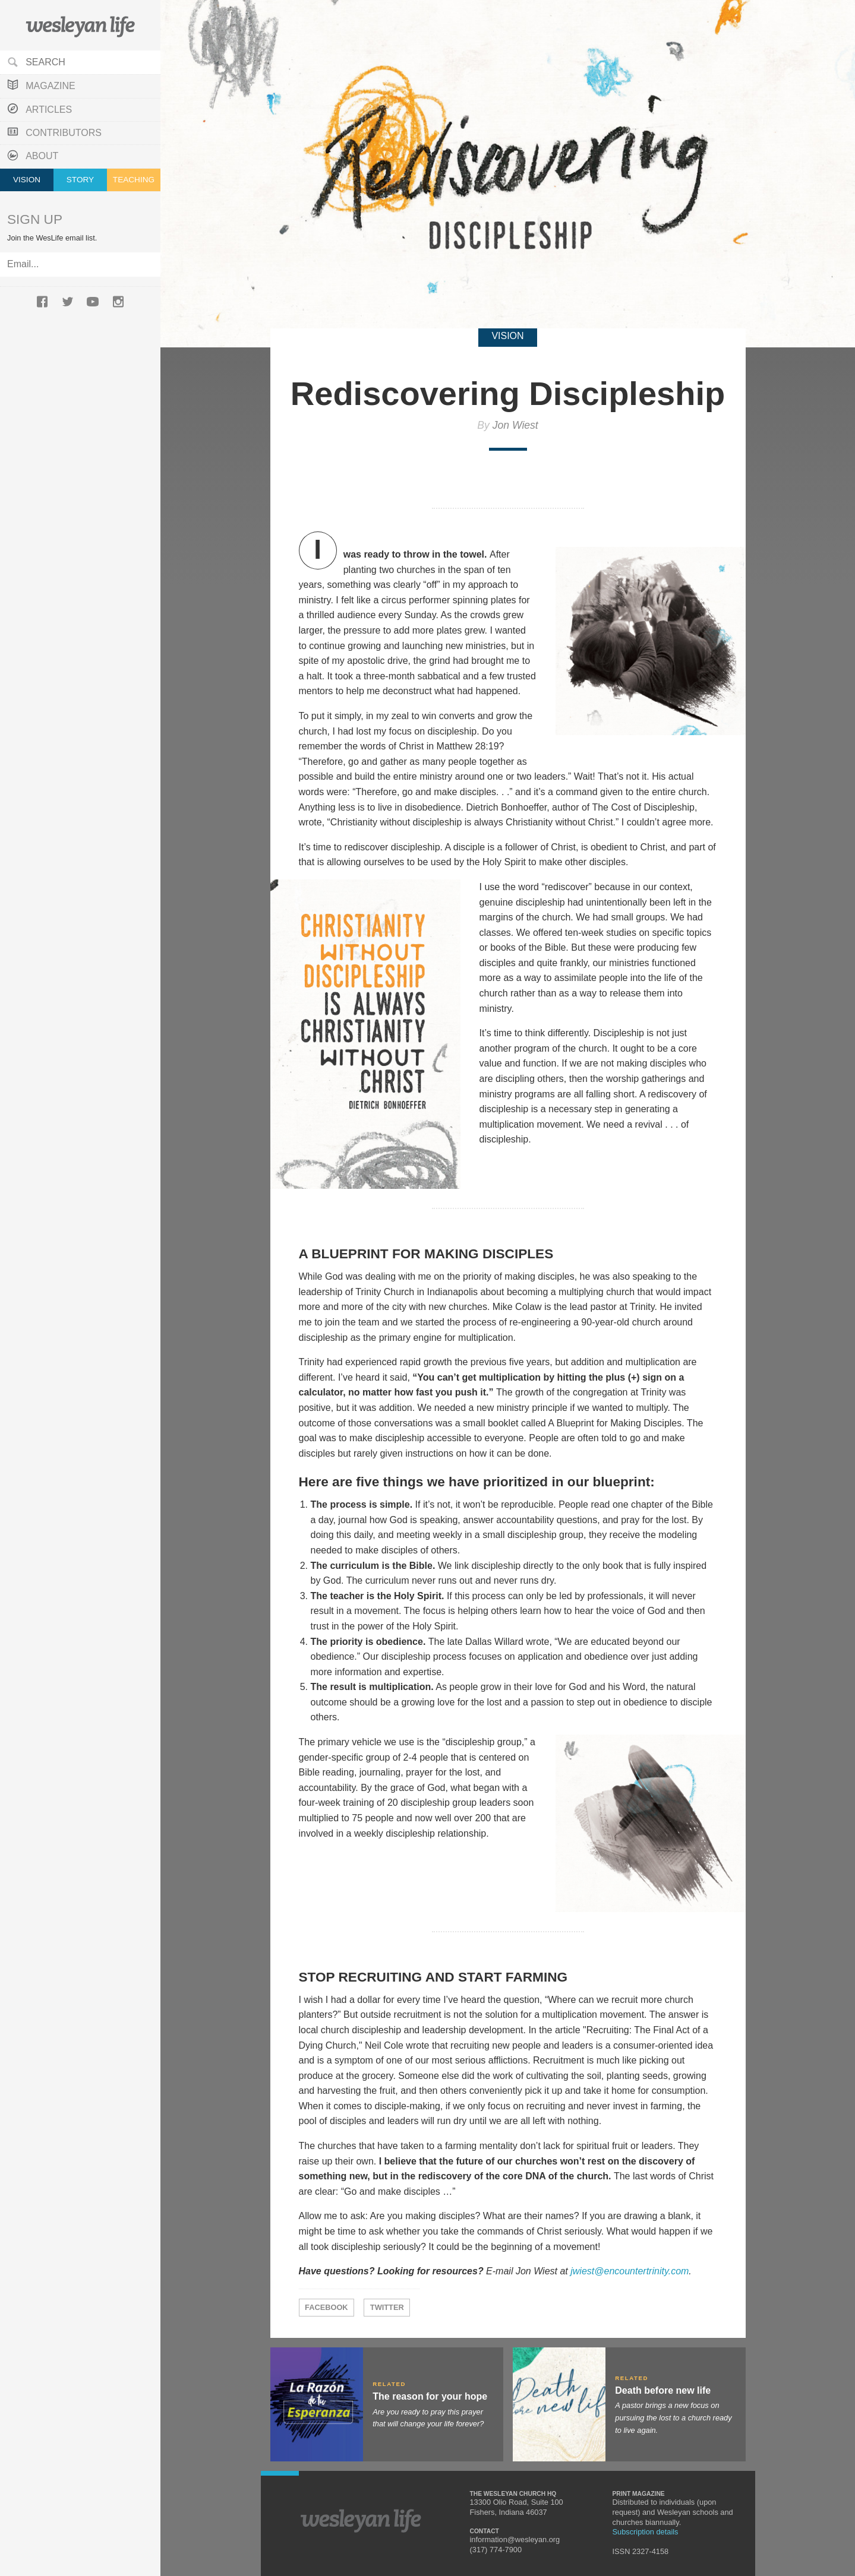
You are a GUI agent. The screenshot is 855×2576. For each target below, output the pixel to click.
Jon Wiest (515, 425)
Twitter (387, 2307)
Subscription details (646, 2531)
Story (80, 179)
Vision (26, 179)
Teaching (133, 179)
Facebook (326, 2307)
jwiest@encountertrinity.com (629, 2271)
